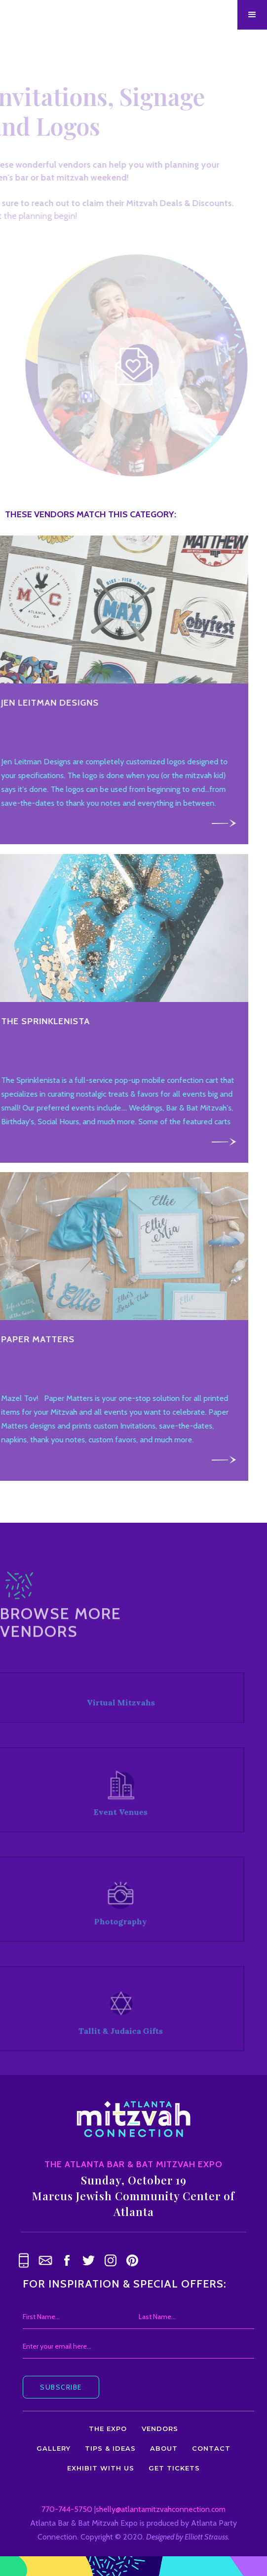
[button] (252, 15)
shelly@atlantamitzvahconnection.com (161, 2509)
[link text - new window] (67, 2260)
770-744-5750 (66, 2509)
